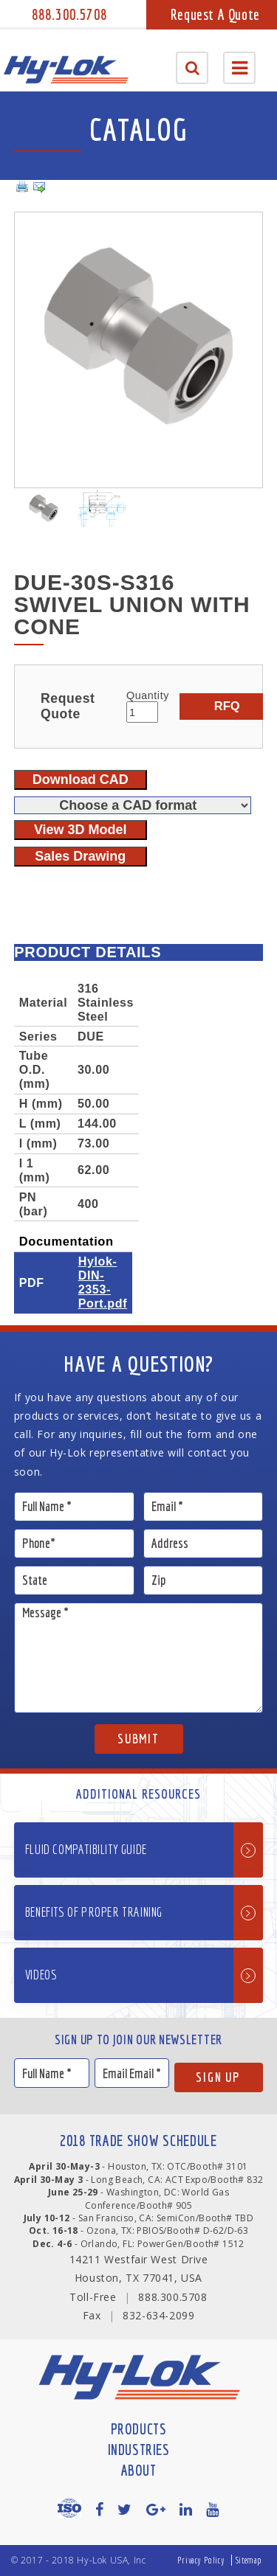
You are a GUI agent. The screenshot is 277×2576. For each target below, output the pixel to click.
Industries (139, 2449)
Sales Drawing (80, 856)
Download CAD (81, 779)
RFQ (227, 705)
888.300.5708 (69, 14)
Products (139, 2428)
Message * (139, 1658)
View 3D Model (80, 829)
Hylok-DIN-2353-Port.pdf (102, 1282)
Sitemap (249, 2560)
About (139, 2470)
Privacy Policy (201, 2560)
